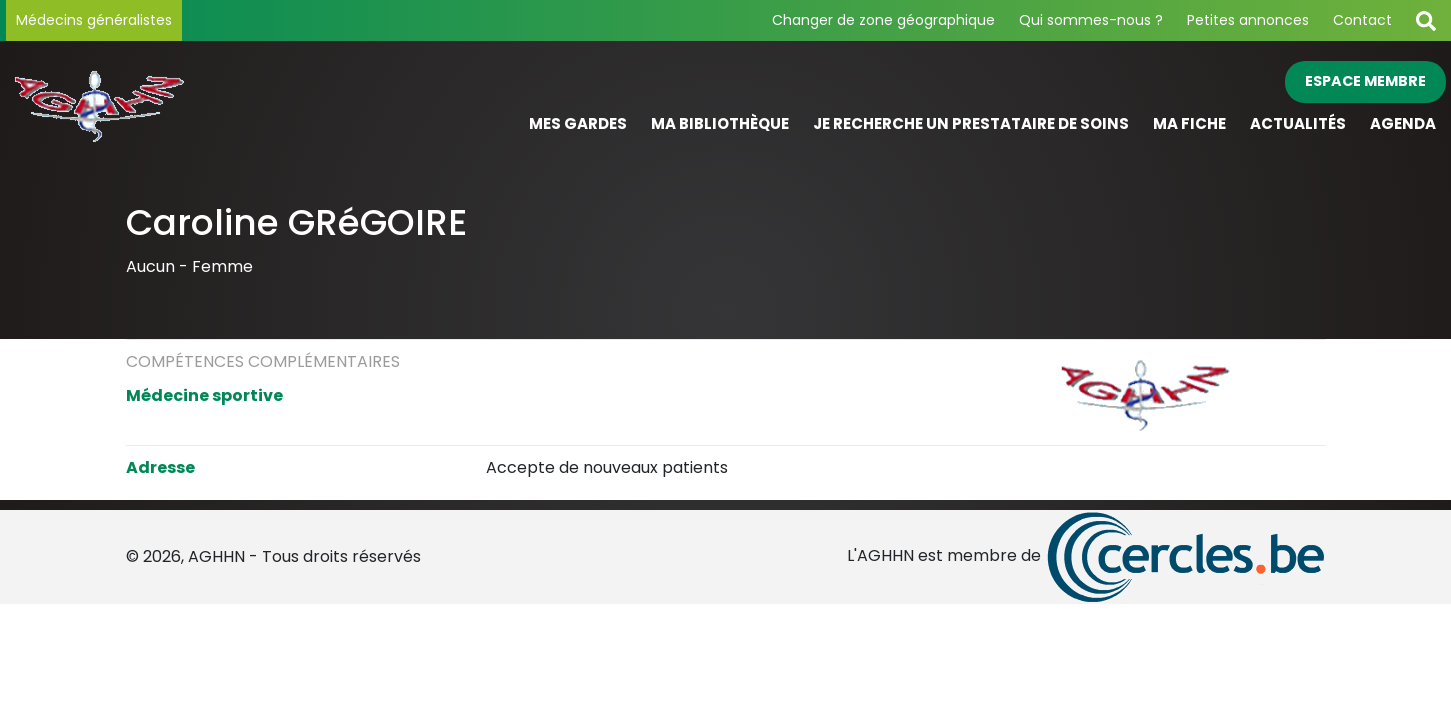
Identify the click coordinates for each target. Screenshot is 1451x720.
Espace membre (1365, 81)
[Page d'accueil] (186, 103)
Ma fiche (1189, 123)
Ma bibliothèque (720, 123)
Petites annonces (1248, 20)
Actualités (1298, 123)
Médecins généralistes (94, 20)
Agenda (1403, 123)
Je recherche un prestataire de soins (971, 123)
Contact (1362, 20)
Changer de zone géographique (883, 20)
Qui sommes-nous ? (1091, 20)
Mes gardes (578, 123)
